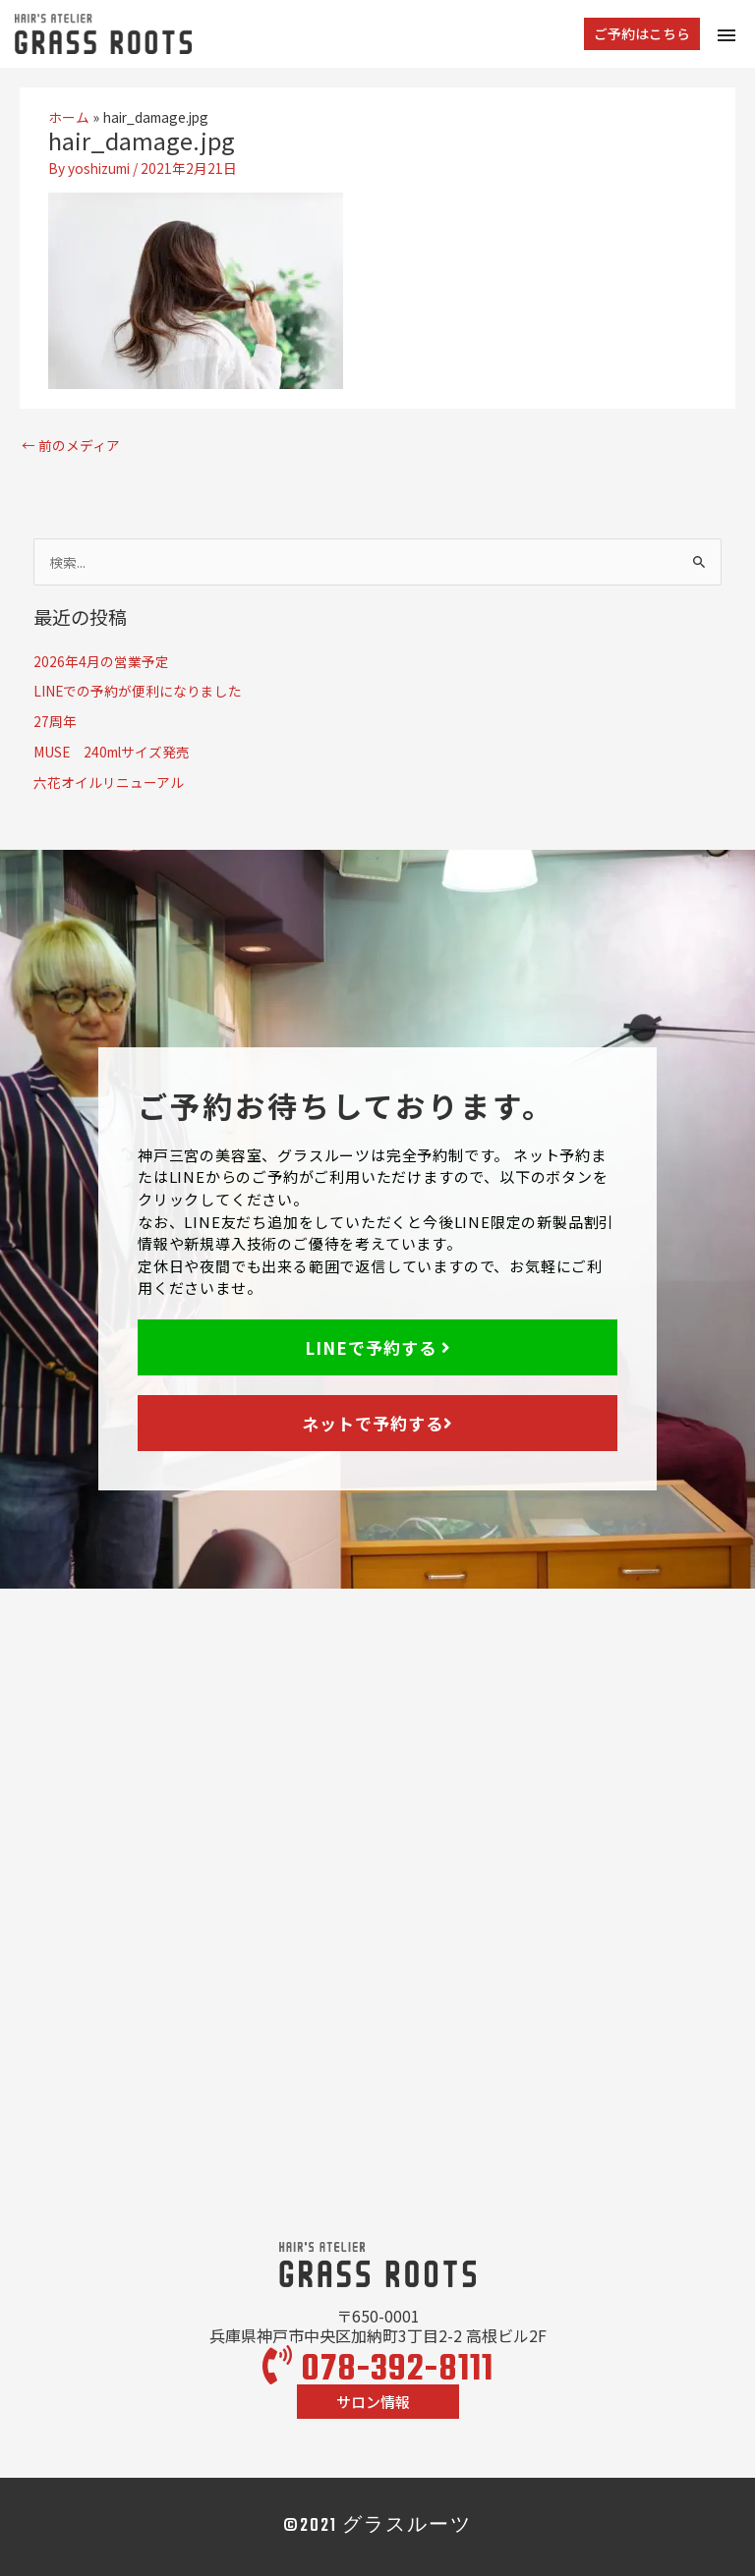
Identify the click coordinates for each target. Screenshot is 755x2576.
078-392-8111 (378, 2370)
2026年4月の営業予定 (101, 661)
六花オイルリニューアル (108, 782)
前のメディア (71, 445)
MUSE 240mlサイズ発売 (111, 751)
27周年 (55, 721)
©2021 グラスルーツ (377, 2526)
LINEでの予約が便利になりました (137, 690)
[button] (642, 34)
